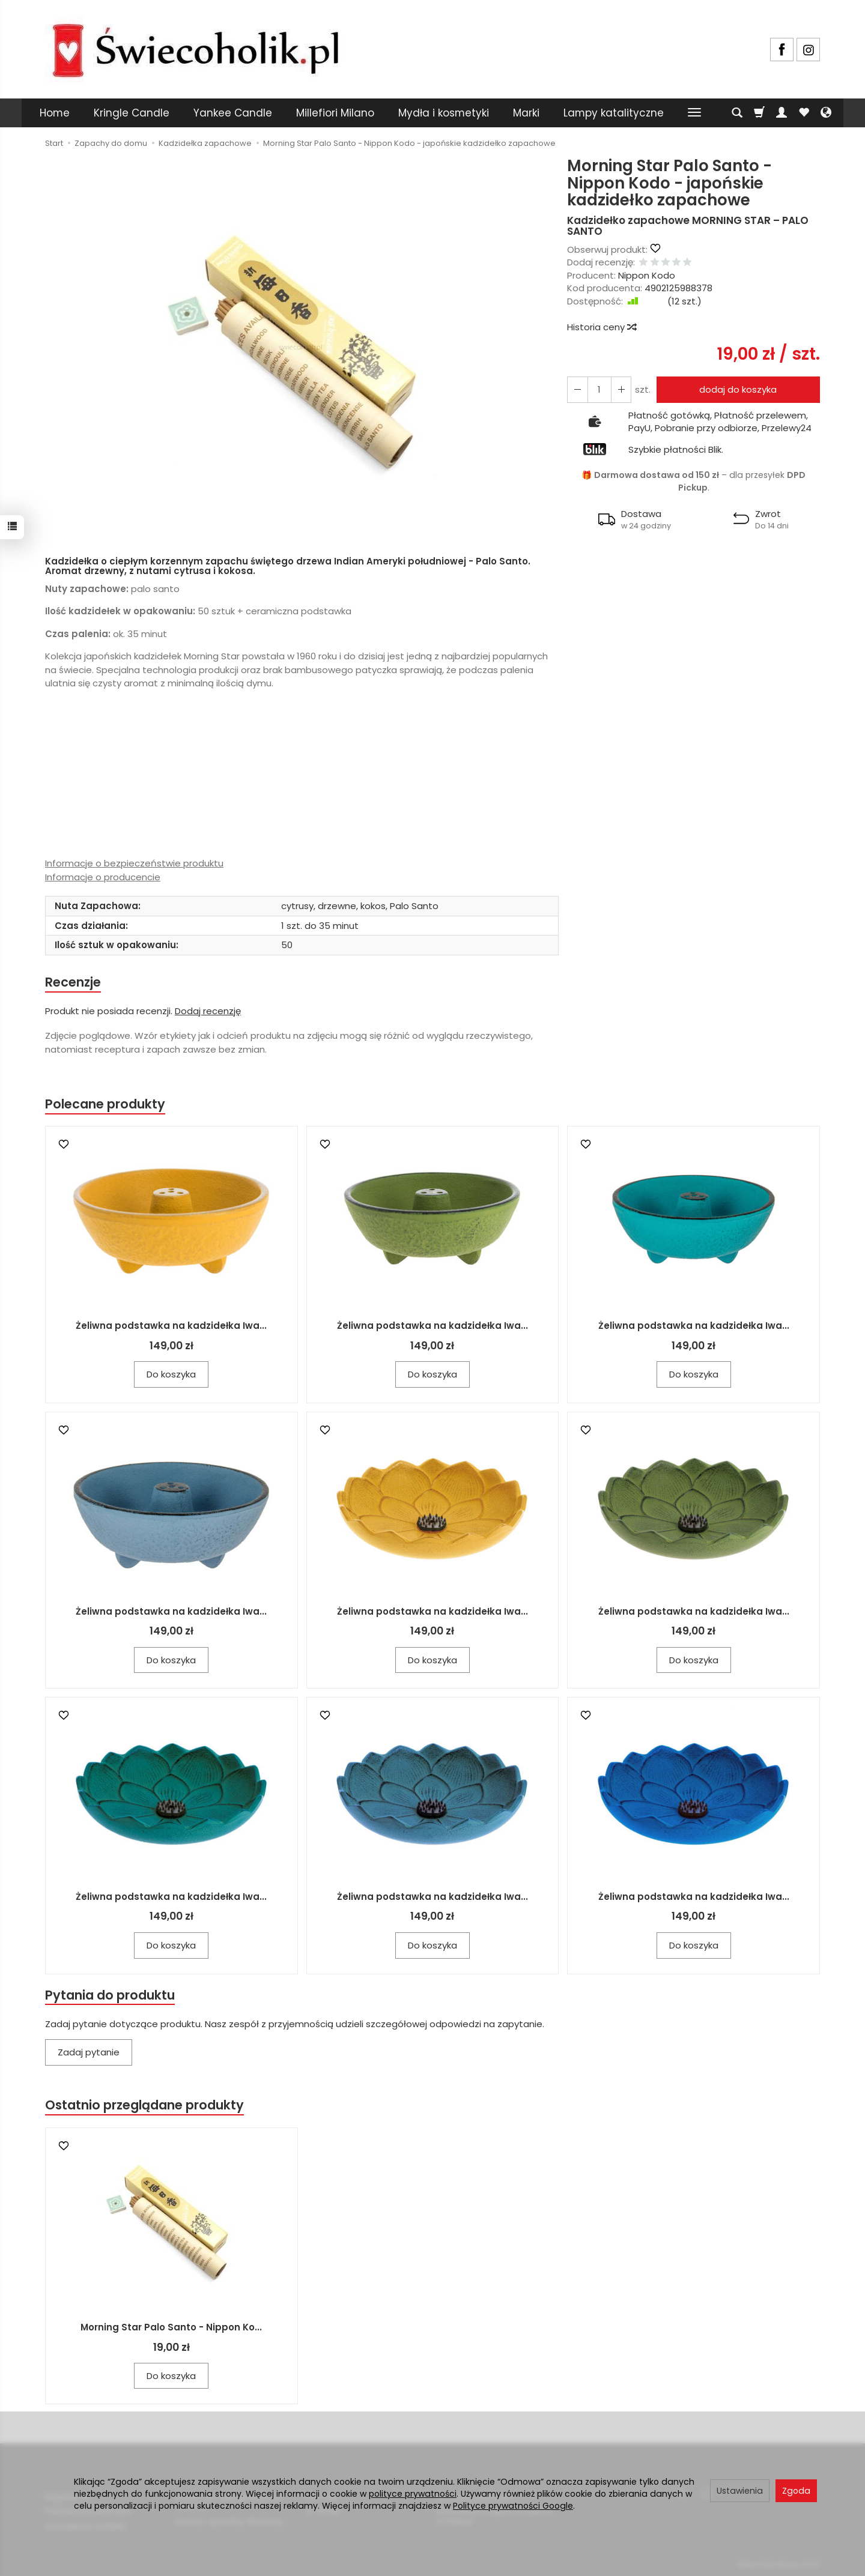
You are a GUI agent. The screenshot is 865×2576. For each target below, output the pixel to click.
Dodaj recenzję (208, 1011)
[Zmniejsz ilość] (620, 389)
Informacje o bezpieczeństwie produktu (134, 863)
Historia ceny (601, 327)
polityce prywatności (413, 2494)
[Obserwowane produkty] (803, 112)
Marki (526, 113)
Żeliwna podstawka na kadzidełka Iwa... (171, 1326)
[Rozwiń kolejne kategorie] (694, 112)
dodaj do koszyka (738, 389)
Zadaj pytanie (89, 2052)
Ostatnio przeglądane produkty (144, 2105)
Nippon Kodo (646, 275)
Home (55, 113)
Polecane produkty (105, 1104)
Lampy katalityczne (613, 113)
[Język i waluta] (826, 112)
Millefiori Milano (335, 113)
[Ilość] (599, 389)
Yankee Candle (232, 113)
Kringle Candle (131, 113)
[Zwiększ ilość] (577, 389)
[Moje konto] (781, 112)
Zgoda (796, 2491)
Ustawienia (740, 2491)
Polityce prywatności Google (513, 2506)
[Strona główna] (195, 48)
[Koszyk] (759, 112)
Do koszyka (171, 1374)
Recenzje (73, 982)
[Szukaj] (737, 112)
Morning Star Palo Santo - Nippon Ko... (171, 2327)
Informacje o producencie (102, 877)
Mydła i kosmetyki (443, 113)
